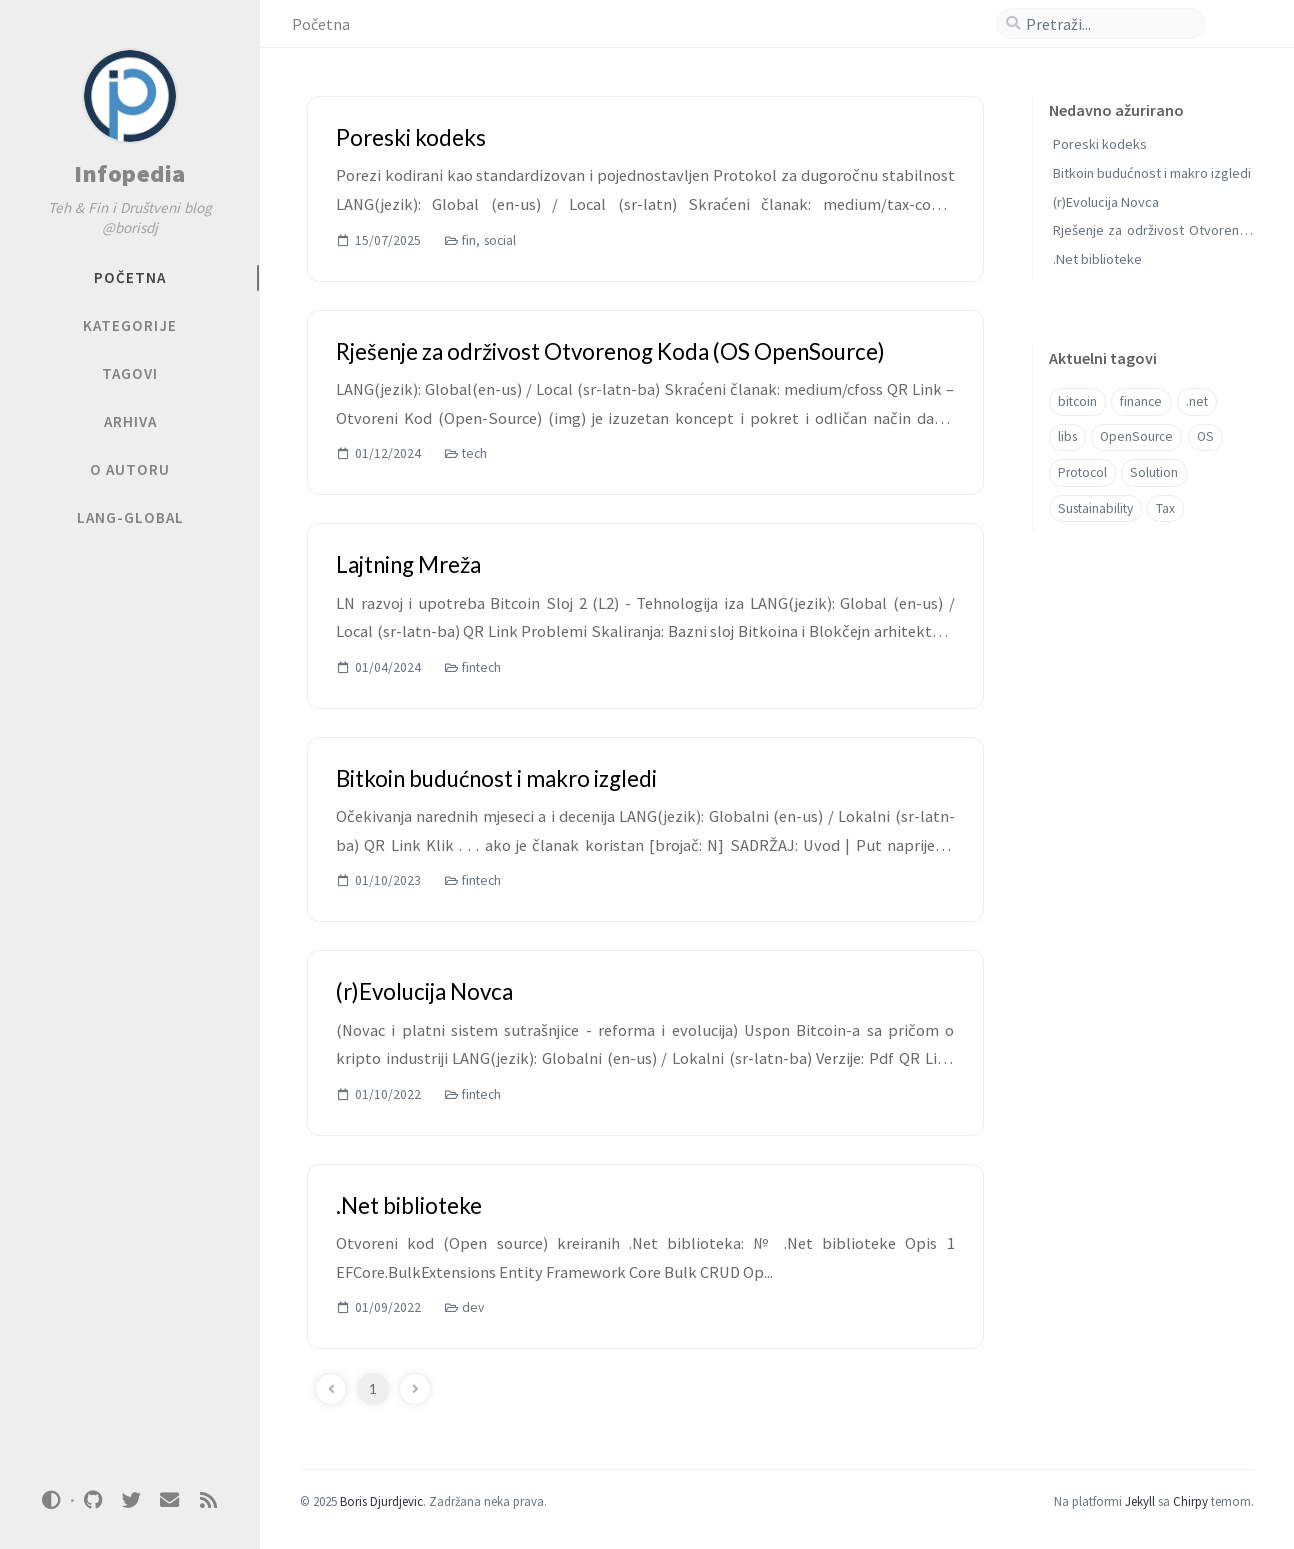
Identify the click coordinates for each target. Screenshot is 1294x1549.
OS (1205, 436)
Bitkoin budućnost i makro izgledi (1152, 173)
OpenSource (1136, 436)
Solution (1154, 472)
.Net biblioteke (1097, 259)
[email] (170, 1500)
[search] (1109, 24)
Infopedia (130, 173)
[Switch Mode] (52, 1500)
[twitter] (131, 1500)
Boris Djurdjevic (381, 1501)
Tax (1165, 508)
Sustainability (1095, 508)
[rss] (208, 1500)
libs (1067, 436)
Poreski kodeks (1100, 144)
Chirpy (1190, 1501)
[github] (93, 1500)
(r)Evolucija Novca (1106, 202)
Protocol (1082, 472)
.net (1197, 401)
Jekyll (1140, 1501)
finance (1141, 401)
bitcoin (1077, 401)
